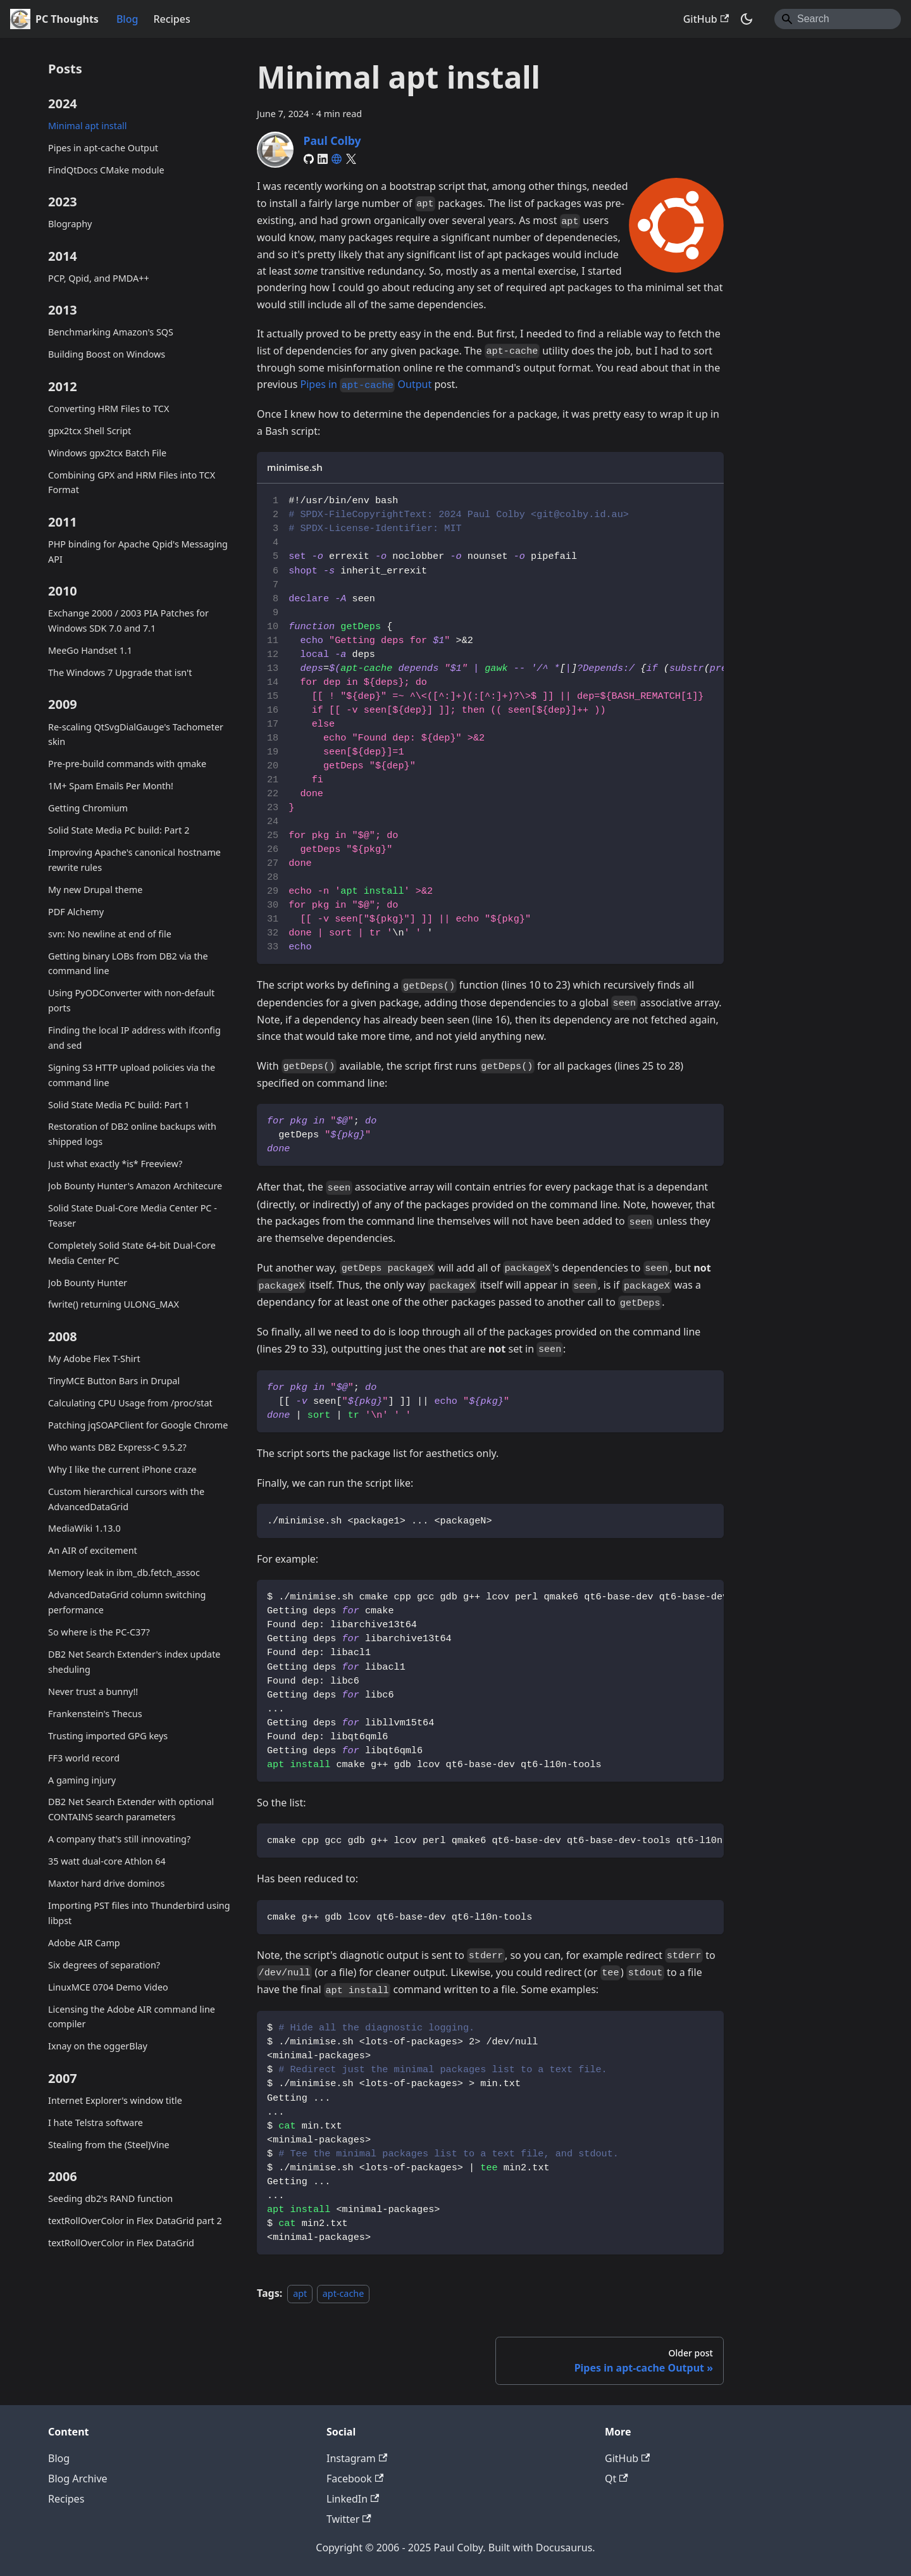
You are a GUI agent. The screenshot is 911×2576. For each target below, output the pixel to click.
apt (300, 2293)
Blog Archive (78, 2478)
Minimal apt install (87, 126)
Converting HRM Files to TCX (108, 409)
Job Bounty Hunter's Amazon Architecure (135, 1186)
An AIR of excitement (92, 1550)
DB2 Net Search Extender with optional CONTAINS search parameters (131, 1809)
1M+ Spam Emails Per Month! (110, 786)
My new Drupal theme (95, 890)
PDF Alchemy (76, 912)
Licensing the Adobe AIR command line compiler (131, 2016)
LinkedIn (352, 2499)
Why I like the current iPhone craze (122, 1469)
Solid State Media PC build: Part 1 (118, 1105)
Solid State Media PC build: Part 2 (118, 830)
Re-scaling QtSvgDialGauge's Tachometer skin (135, 734)
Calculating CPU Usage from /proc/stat (130, 1403)
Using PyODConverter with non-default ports (131, 1000)
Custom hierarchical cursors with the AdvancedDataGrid (126, 1499)
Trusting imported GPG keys (108, 1736)
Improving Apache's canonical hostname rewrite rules (134, 859)
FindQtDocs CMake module (106, 170)
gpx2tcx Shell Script (89, 431)
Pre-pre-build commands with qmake (127, 764)
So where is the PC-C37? (99, 1632)
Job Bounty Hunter (87, 1283)
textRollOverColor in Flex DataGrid (121, 2243)
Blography (70, 224)
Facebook (354, 2478)
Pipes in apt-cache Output (103, 148)
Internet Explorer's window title (115, 2100)
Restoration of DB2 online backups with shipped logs (132, 1133)
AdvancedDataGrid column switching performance (127, 1602)
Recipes (171, 19)
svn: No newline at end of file (109, 934)
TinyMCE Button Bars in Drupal (114, 1381)
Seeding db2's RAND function (110, 2198)
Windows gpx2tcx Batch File (107, 453)
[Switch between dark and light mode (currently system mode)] (746, 19)
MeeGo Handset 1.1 (90, 650)
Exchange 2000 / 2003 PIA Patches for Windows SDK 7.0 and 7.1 (128, 620)
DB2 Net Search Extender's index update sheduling (134, 1661)
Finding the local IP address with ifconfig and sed (134, 1037)
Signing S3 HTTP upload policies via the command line (131, 1075)
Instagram (356, 2458)
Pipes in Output (365, 384)
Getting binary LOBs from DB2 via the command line (128, 963)
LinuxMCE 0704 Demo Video (108, 1987)
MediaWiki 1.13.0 (84, 1528)
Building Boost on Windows (106, 354)
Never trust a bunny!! (93, 1691)
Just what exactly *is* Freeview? (115, 1164)
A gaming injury (82, 1780)
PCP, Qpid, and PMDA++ (98, 278)
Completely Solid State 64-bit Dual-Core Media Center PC (132, 1252)
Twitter (348, 2519)
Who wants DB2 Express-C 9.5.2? (117, 1447)
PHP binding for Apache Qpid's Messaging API (138, 551)
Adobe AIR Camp (84, 1943)
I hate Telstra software (95, 2122)
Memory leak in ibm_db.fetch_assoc (124, 1572)
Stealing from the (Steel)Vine (109, 2145)
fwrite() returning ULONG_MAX (113, 1304)
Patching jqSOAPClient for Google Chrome (138, 1425)
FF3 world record (84, 1758)
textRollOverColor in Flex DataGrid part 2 (135, 2221)
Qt (616, 2478)
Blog (127, 19)
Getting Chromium (88, 808)
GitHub (706, 19)
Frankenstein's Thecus (95, 1714)
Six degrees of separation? (104, 1965)
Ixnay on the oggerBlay (97, 2046)
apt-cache (343, 2293)
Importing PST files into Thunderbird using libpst (139, 1913)
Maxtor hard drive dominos (106, 1883)
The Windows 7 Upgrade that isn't (120, 672)
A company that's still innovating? (119, 1839)
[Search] (837, 19)
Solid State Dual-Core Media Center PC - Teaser (132, 1215)
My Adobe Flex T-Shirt (94, 1359)
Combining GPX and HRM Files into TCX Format (131, 482)
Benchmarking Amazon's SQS (110, 332)
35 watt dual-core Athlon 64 (107, 1861)
